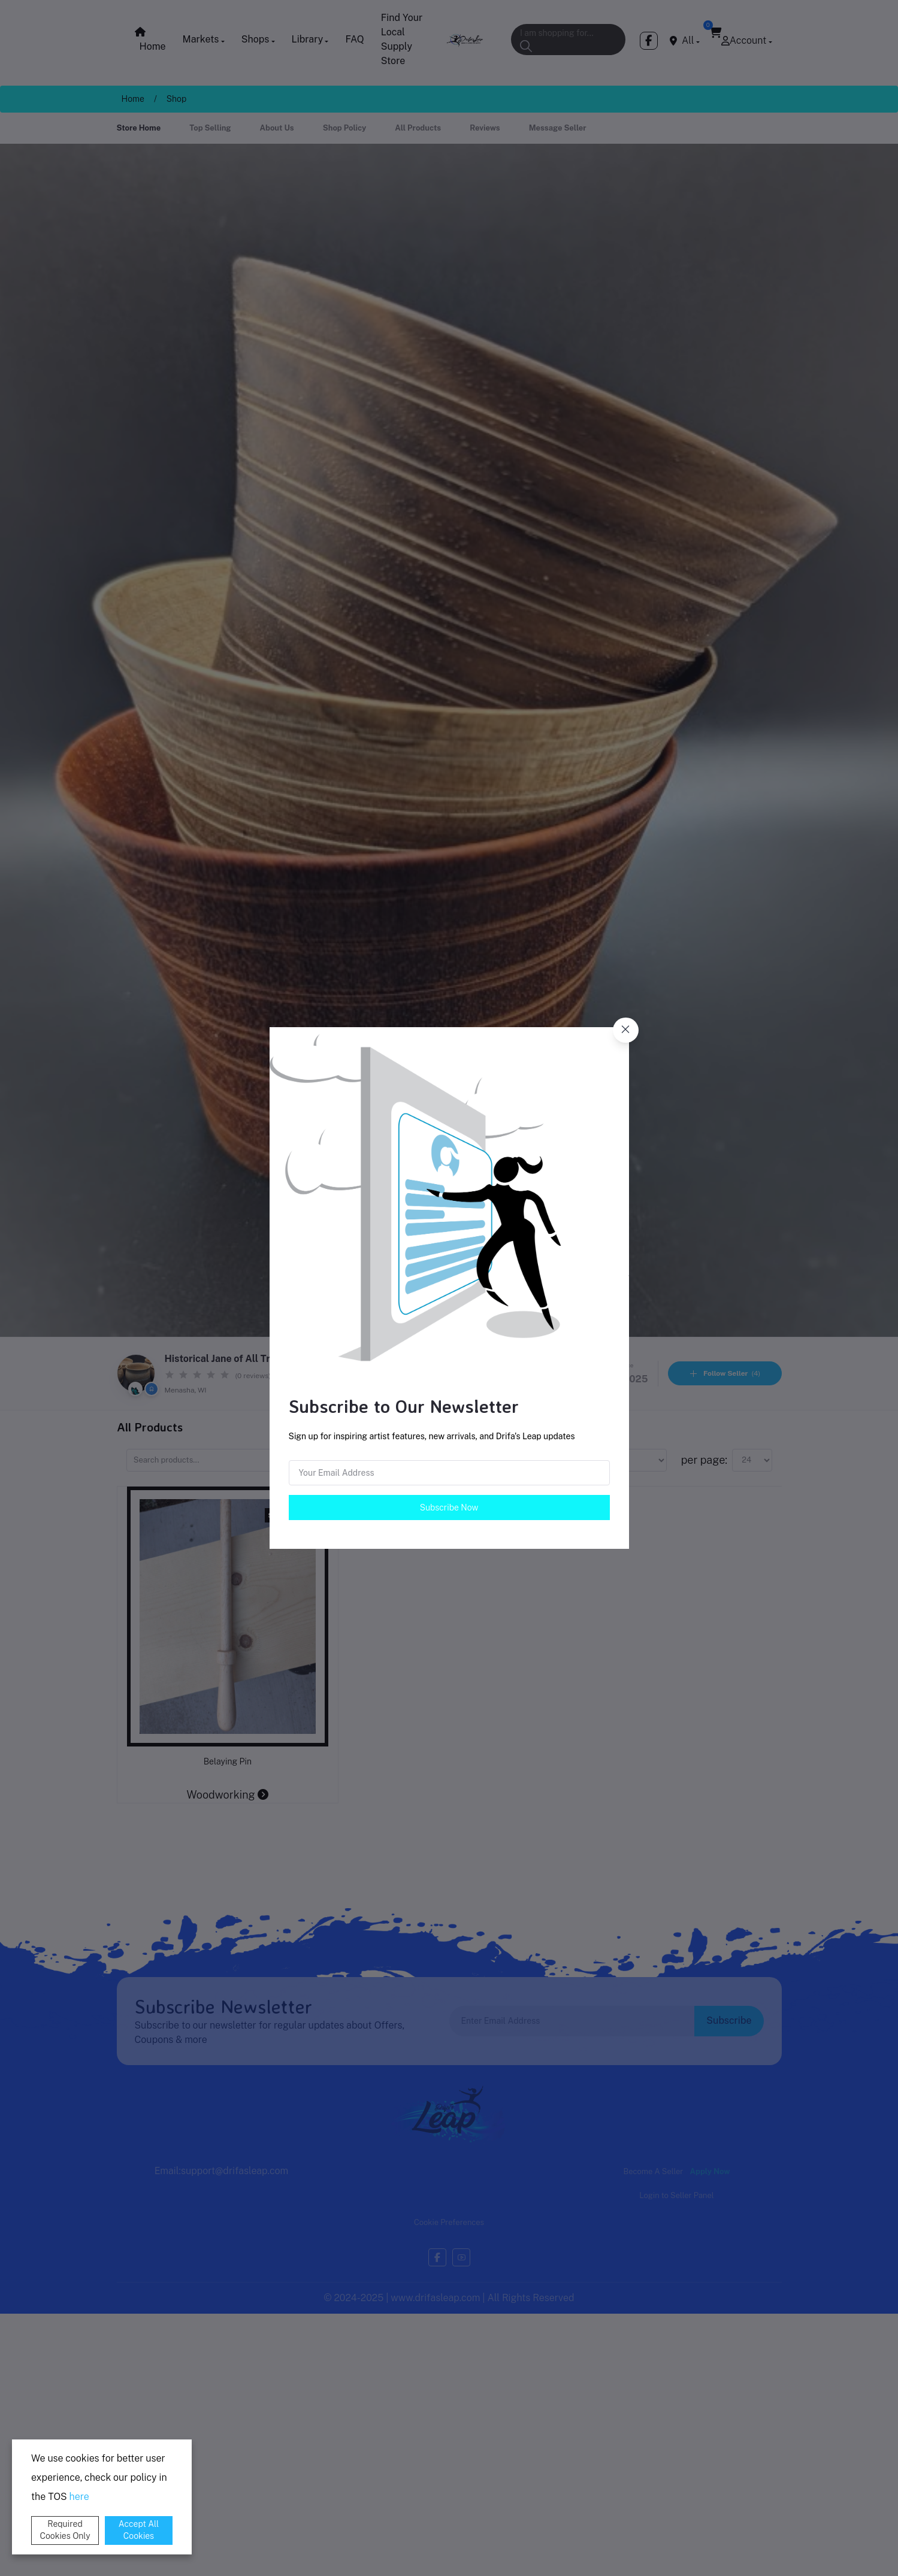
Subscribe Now (449, 1507)
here (79, 2496)
